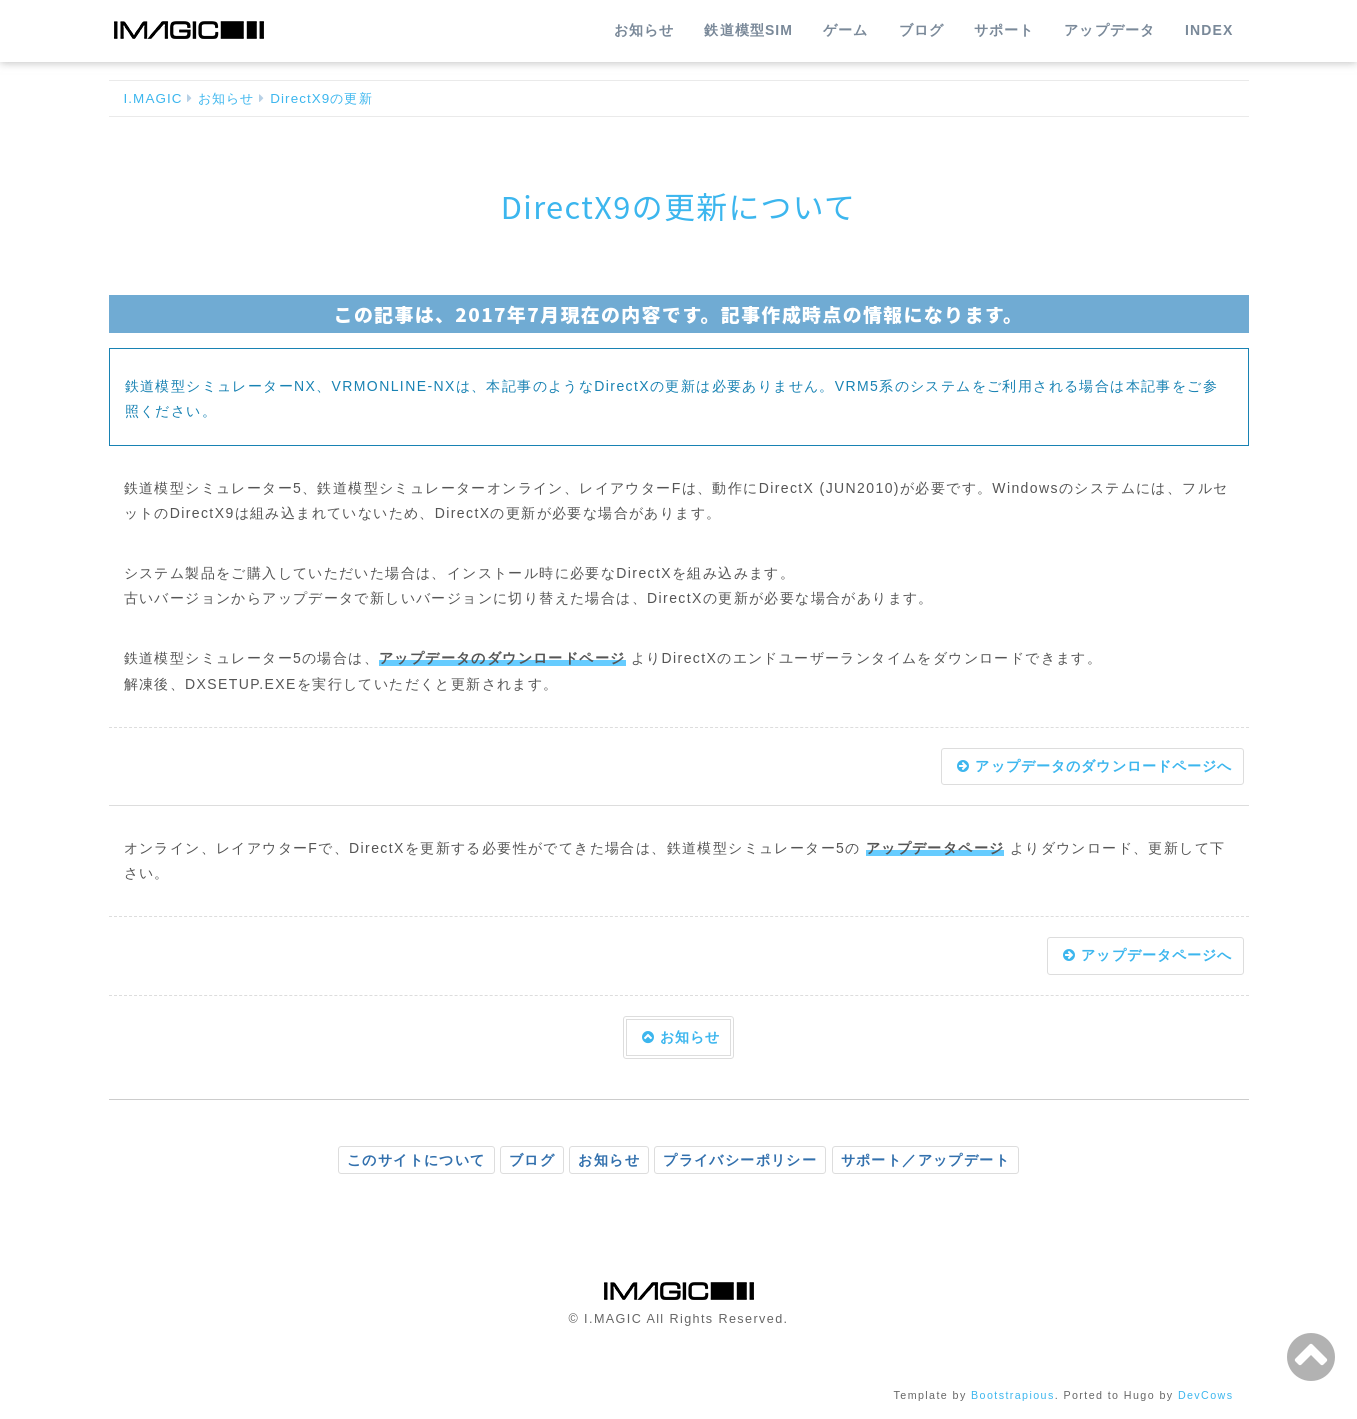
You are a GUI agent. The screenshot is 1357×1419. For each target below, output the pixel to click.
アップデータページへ (1147, 955)
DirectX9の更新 (321, 98)
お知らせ (644, 30)
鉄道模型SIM (748, 30)
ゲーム (845, 30)
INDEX (1209, 30)
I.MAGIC (153, 98)
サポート (1004, 30)
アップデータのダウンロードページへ (1094, 766)
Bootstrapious (1013, 1395)
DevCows (1206, 1395)
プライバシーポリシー (740, 1160)
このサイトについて (416, 1160)
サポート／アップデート (925, 1160)
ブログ (921, 30)
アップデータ (1109, 30)
